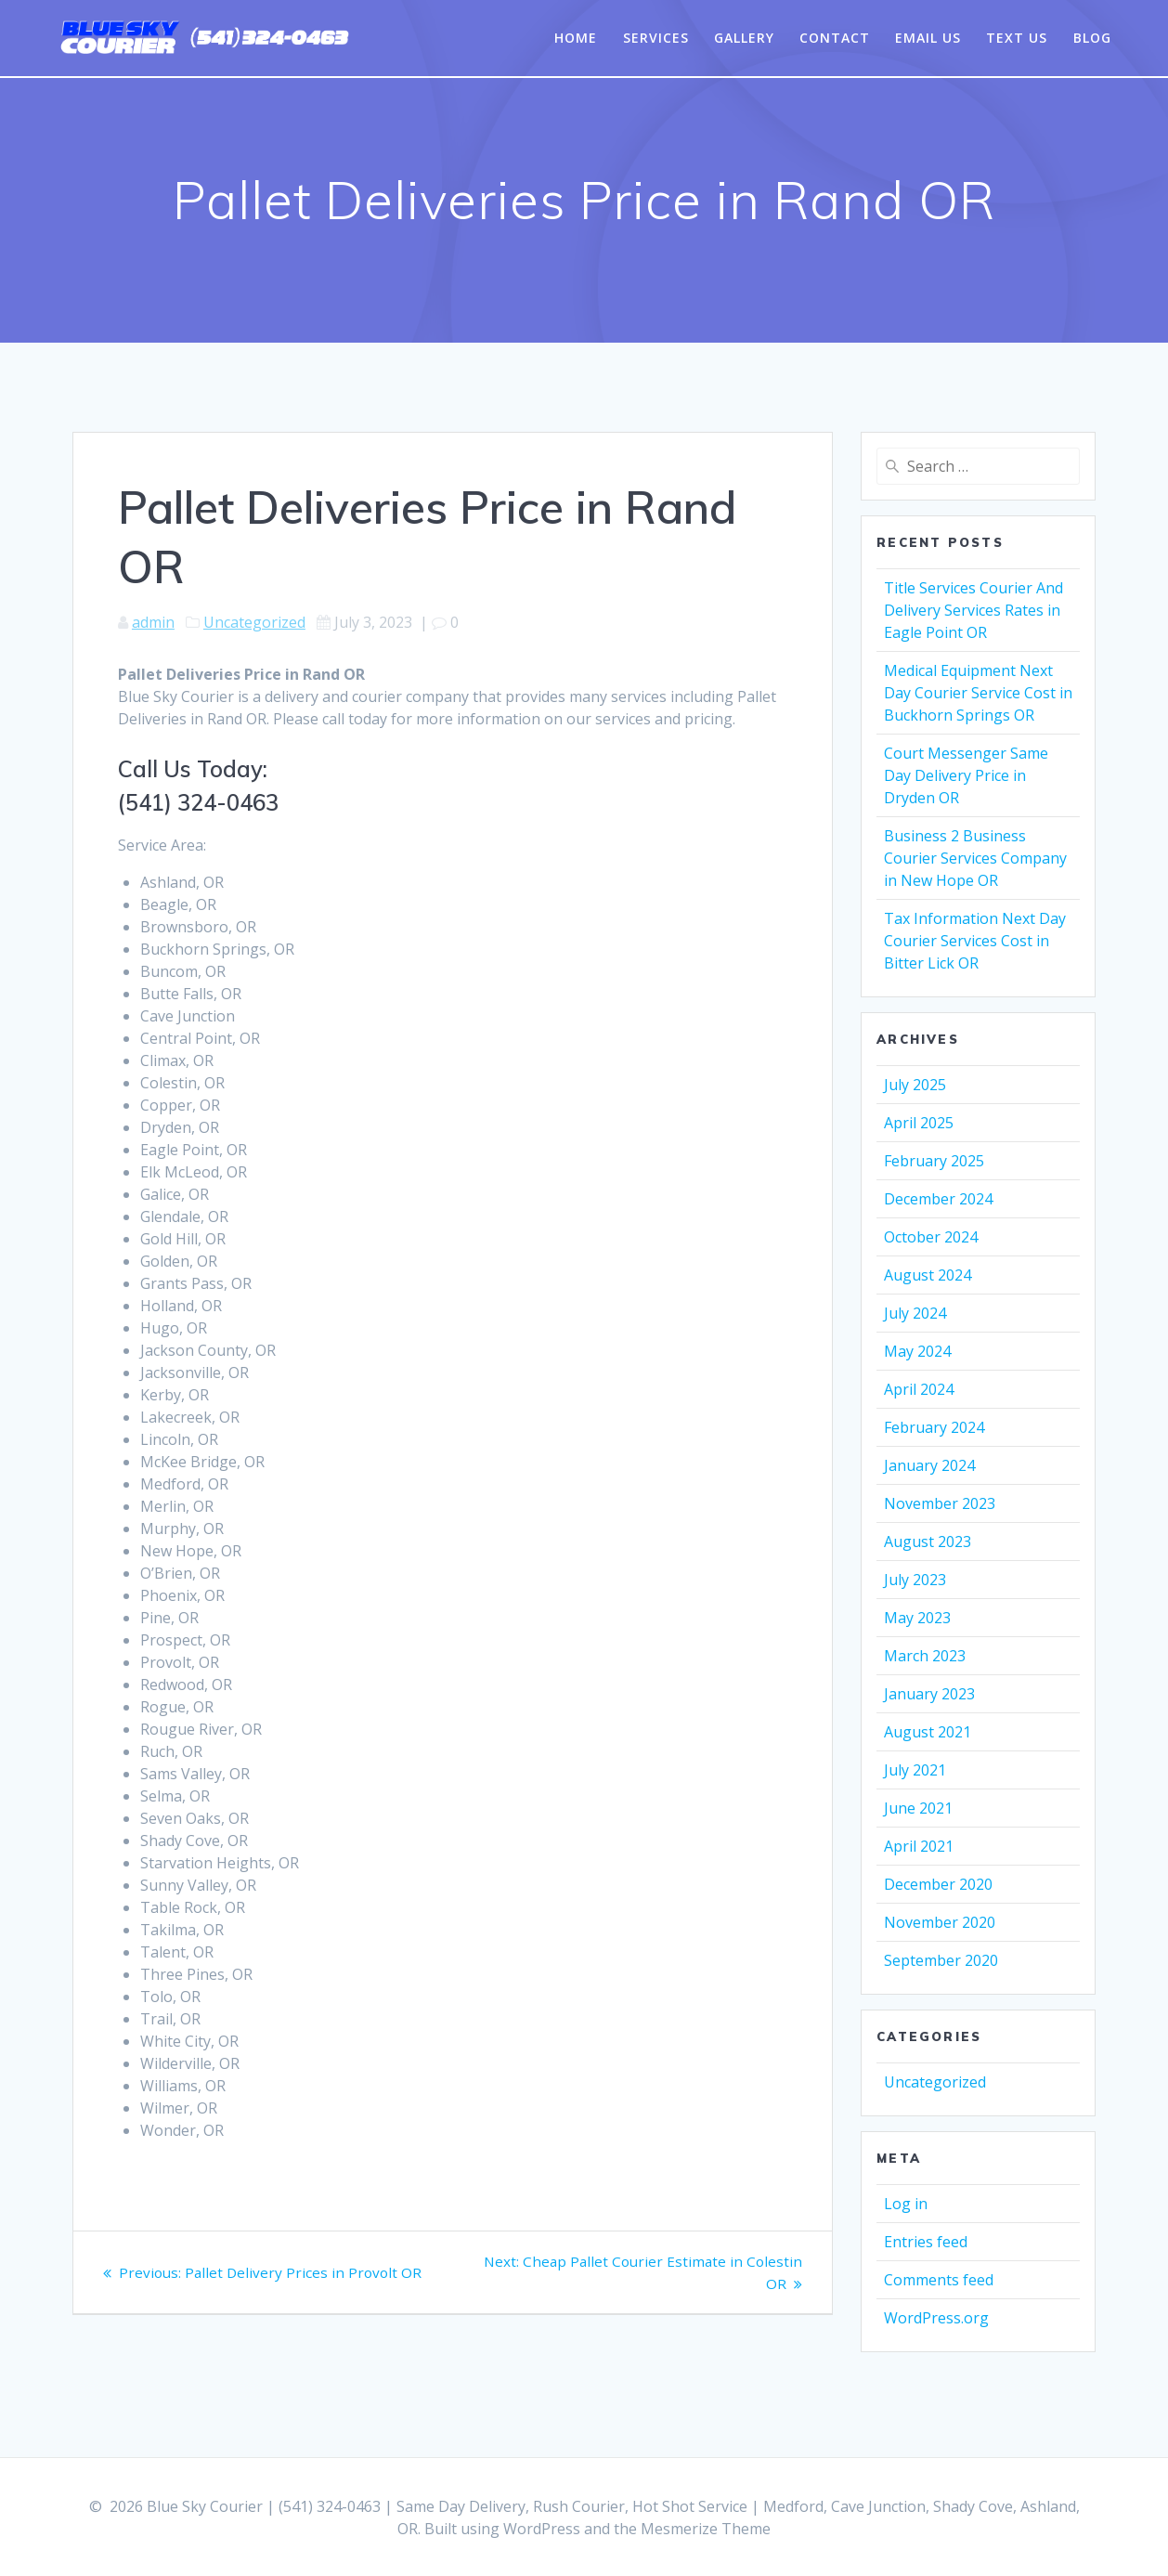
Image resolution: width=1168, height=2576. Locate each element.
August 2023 (927, 1541)
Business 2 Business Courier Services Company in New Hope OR (975, 858)
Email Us (928, 37)
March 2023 (925, 1656)
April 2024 (919, 1389)
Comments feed (938, 2280)
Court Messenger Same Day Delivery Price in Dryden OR (966, 775)
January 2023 (929, 1694)
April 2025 (919, 1122)
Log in (906, 2203)
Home (575, 37)
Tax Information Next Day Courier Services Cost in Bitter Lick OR (975, 940)
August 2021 (927, 1732)
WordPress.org (936, 2318)
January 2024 (929, 1465)
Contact (834, 37)
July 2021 (915, 1770)
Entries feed (925, 2241)
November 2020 (939, 1922)
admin (153, 622)
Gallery (744, 37)
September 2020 (941, 1960)
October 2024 (931, 1237)
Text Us (1016, 37)
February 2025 (934, 1161)
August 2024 (927, 1275)
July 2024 (915, 1313)
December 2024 (938, 1199)
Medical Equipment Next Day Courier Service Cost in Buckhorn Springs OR (978, 692)
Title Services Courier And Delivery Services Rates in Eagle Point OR (973, 610)
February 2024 (934, 1427)
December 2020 (938, 1884)
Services (656, 37)
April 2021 (919, 1846)
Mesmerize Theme (706, 2528)
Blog (1092, 37)
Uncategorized (254, 622)
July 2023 (915, 1579)
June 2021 (918, 1808)
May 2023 (917, 1617)
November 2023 (939, 1503)
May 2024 (917, 1351)
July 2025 (915, 1084)
